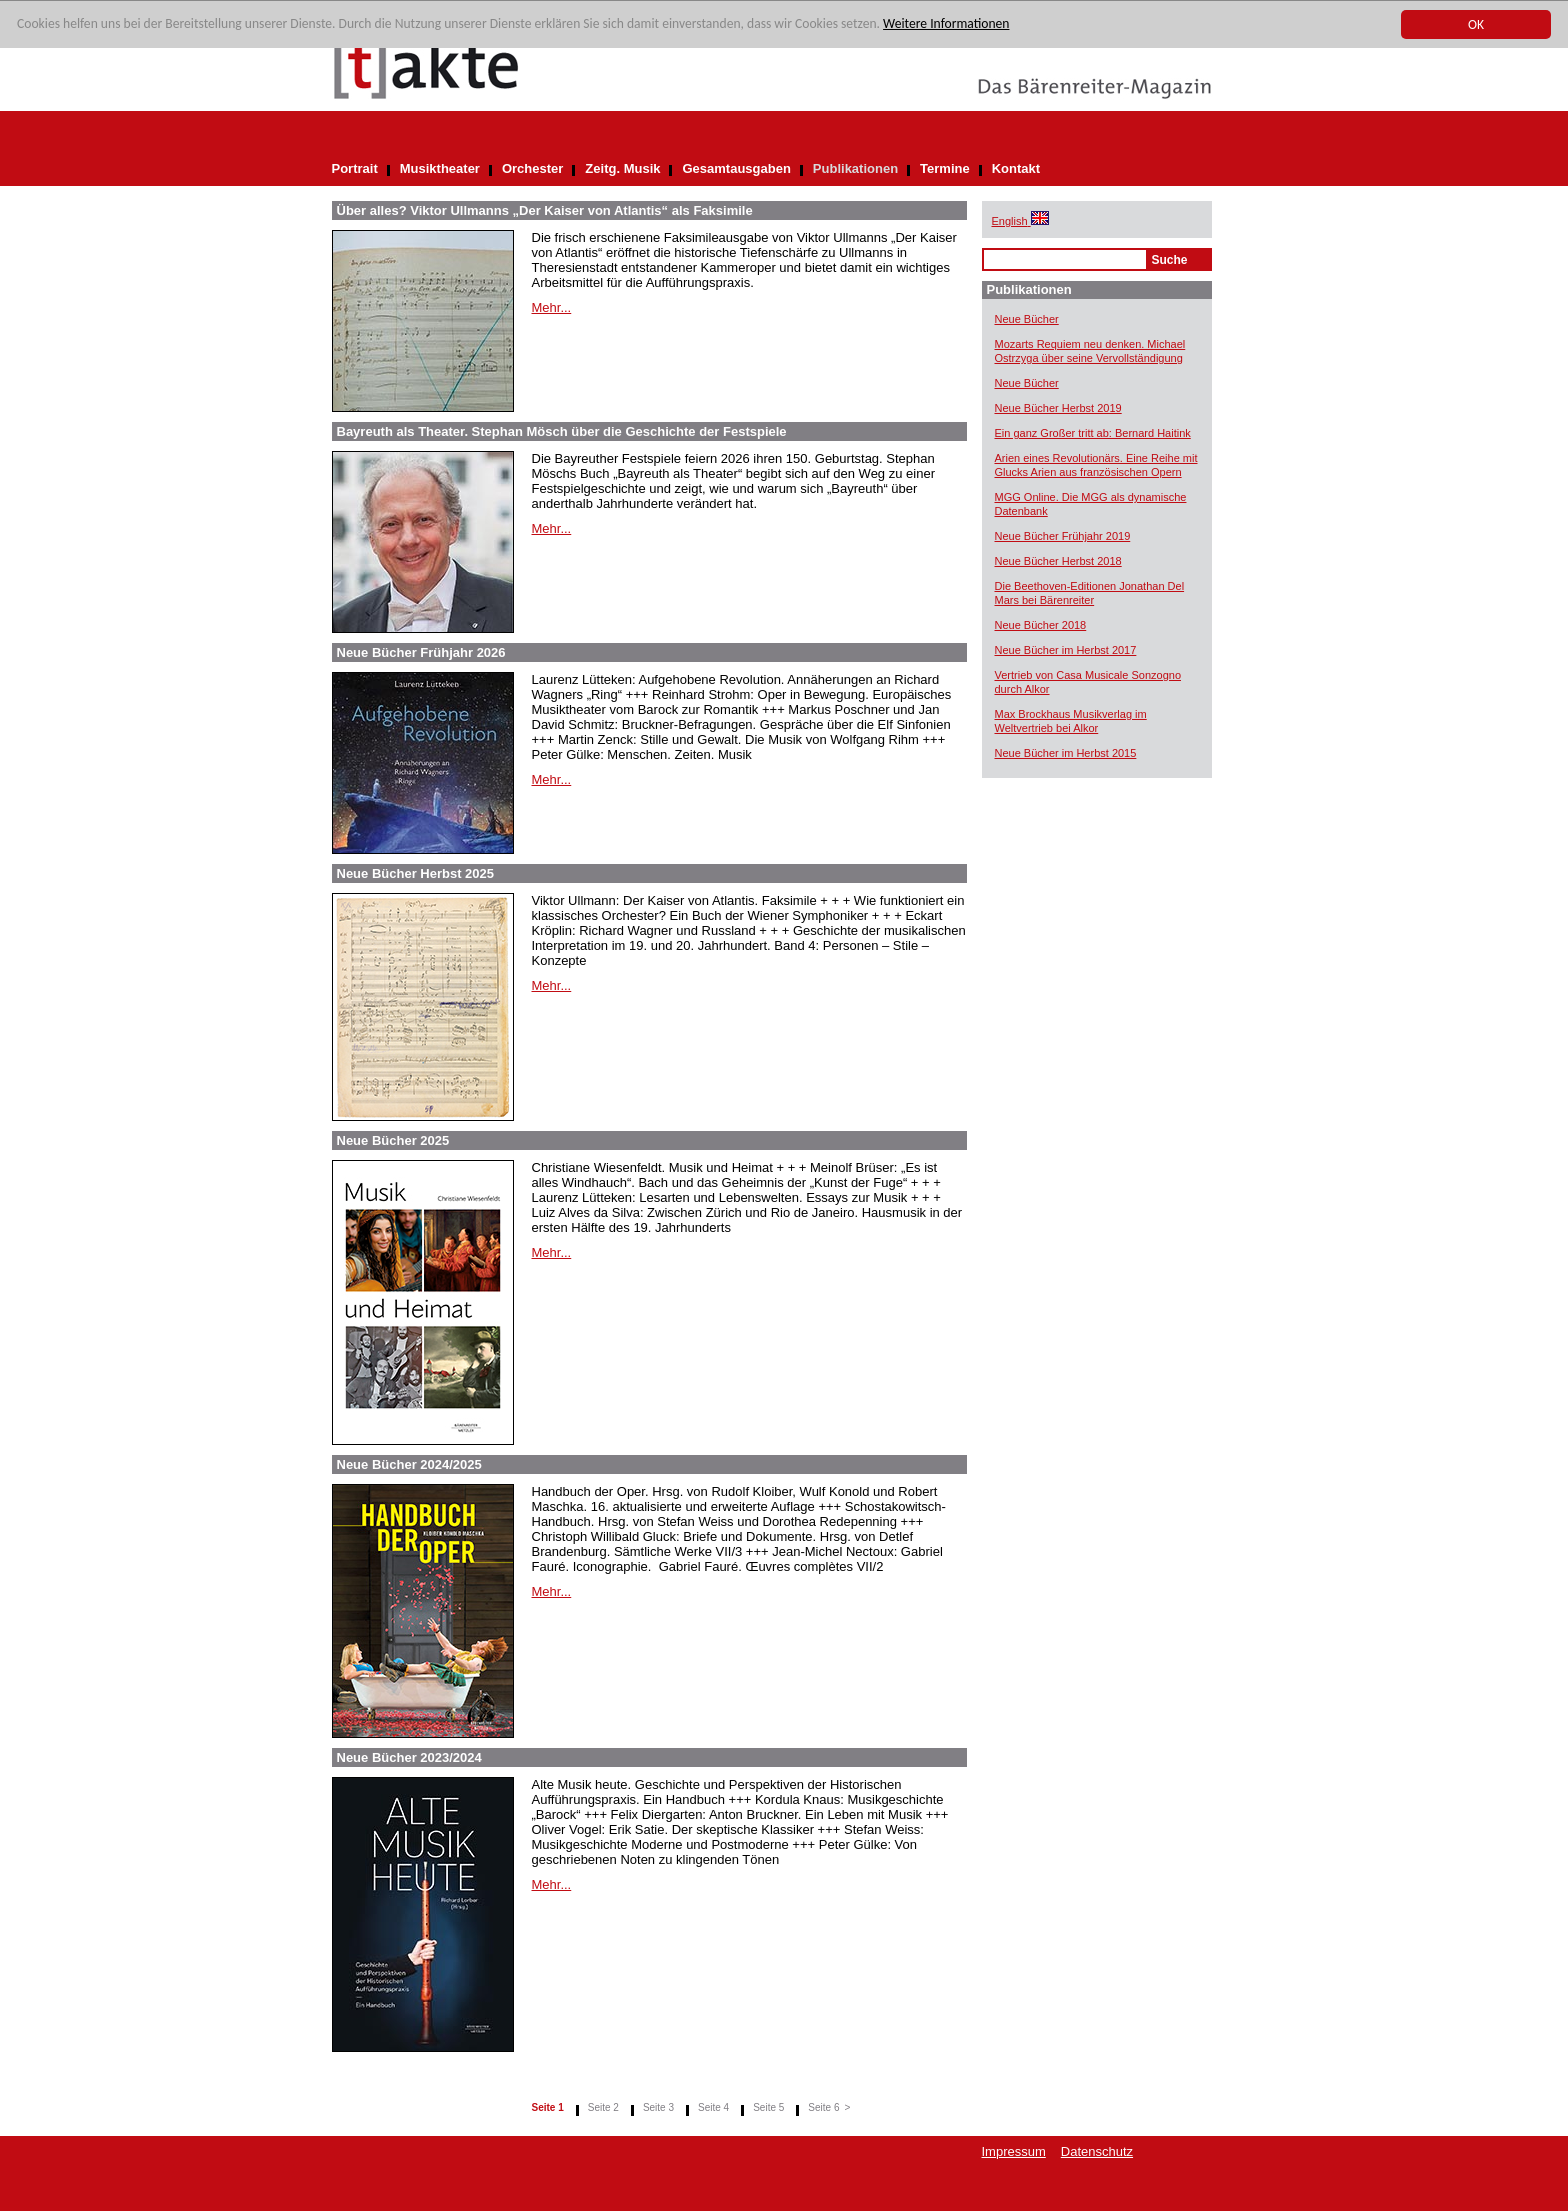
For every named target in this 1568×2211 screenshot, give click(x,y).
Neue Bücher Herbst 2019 (1058, 408)
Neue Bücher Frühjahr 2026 (421, 652)
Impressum (1014, 2151)
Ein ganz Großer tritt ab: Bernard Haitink (1093, 433)
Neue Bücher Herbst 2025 (416, 873)
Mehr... (552, 307)
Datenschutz (1097, 2151)
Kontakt (1016, 168)
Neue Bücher (1027, 319)
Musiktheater (440, 168)
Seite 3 (658, 2107)
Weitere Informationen (946, 24)
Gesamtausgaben (736, 168)
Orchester (532, 168)
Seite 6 (823, 2107)
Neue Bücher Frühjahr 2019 (1063, 536)
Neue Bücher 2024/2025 (409, 1464)
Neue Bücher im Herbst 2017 (1066, 650)
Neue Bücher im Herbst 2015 (1066, 753)
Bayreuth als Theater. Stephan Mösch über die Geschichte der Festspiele (562, 431)
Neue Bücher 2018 (1041, 625)
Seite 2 (603, 2107)
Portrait (355, 168)
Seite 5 (768, 2107)
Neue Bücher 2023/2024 (409, 1757)
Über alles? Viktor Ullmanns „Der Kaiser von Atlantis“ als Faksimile (545, 210)
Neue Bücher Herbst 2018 (1058, 561)
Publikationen (855, 168)
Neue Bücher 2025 (393, 1140)
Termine (945, 168)
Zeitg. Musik (622, 168)
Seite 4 (713, 2107)
